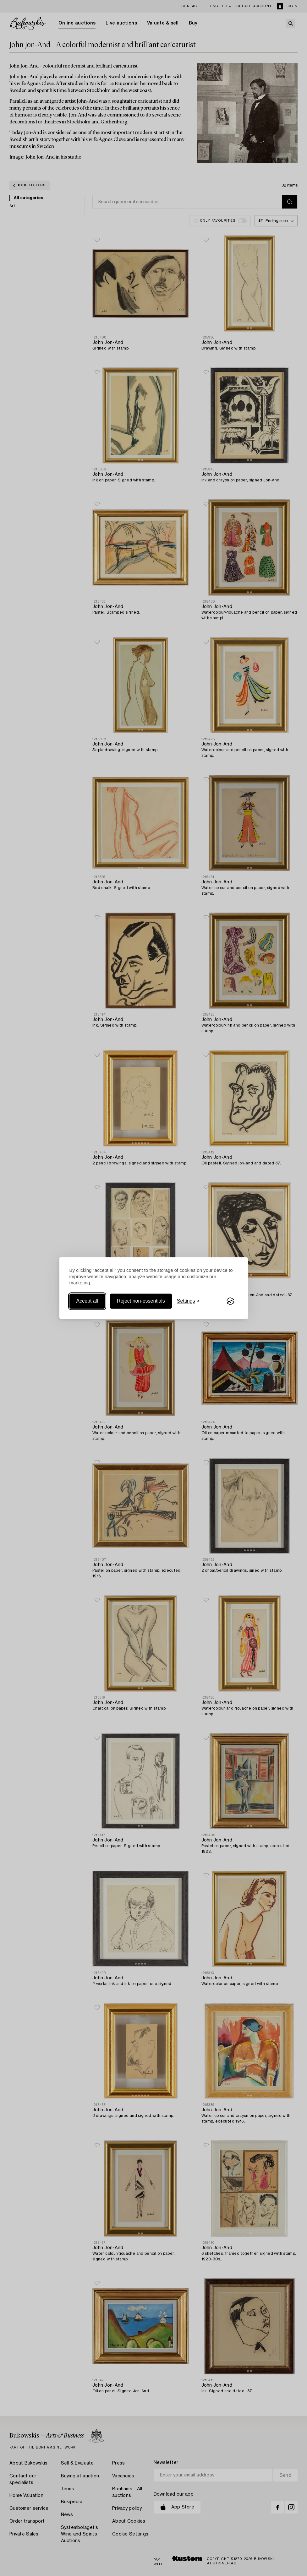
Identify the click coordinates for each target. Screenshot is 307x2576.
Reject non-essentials (141, 1301)
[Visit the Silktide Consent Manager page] (230, 1301)
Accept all (87, 1301)
